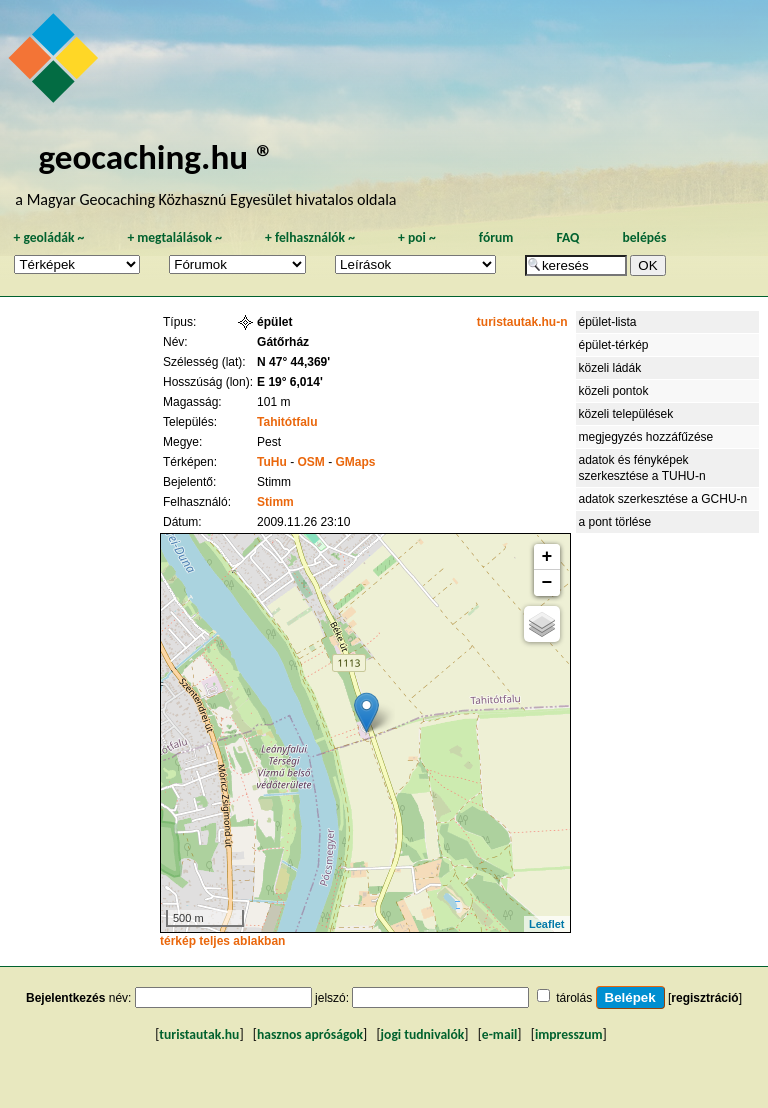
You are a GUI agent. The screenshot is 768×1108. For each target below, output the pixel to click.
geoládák (48, 237)
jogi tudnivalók (423, 1034)
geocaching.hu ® (156, 156)
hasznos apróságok (310, 1034)
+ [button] (547, 557)
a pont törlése (615, 522)
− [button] (547, 583)
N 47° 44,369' (293, 362)
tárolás (574, 998)
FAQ (567, 237)
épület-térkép (614, 345)
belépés (644, 237)
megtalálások (174, 237)
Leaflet (546, 924)
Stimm (275, 502)
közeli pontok (614, 391)
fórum (496, 237)
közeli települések (626, 414)
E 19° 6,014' (290, 382)
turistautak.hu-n (522, 322)
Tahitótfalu (287, 422)
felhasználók (310, 237)
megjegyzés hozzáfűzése (646, 437)
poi (417, 237)
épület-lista (608, 322)
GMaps (356, 462)
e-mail (499, 1034)
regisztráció (704, 998)
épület (274, 322)
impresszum (569, 1034)
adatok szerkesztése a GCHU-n (663, 499)
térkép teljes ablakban (222, 941)
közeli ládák (610, 368)
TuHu (272, 462)
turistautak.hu (199, 1034)
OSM (311, 462)
